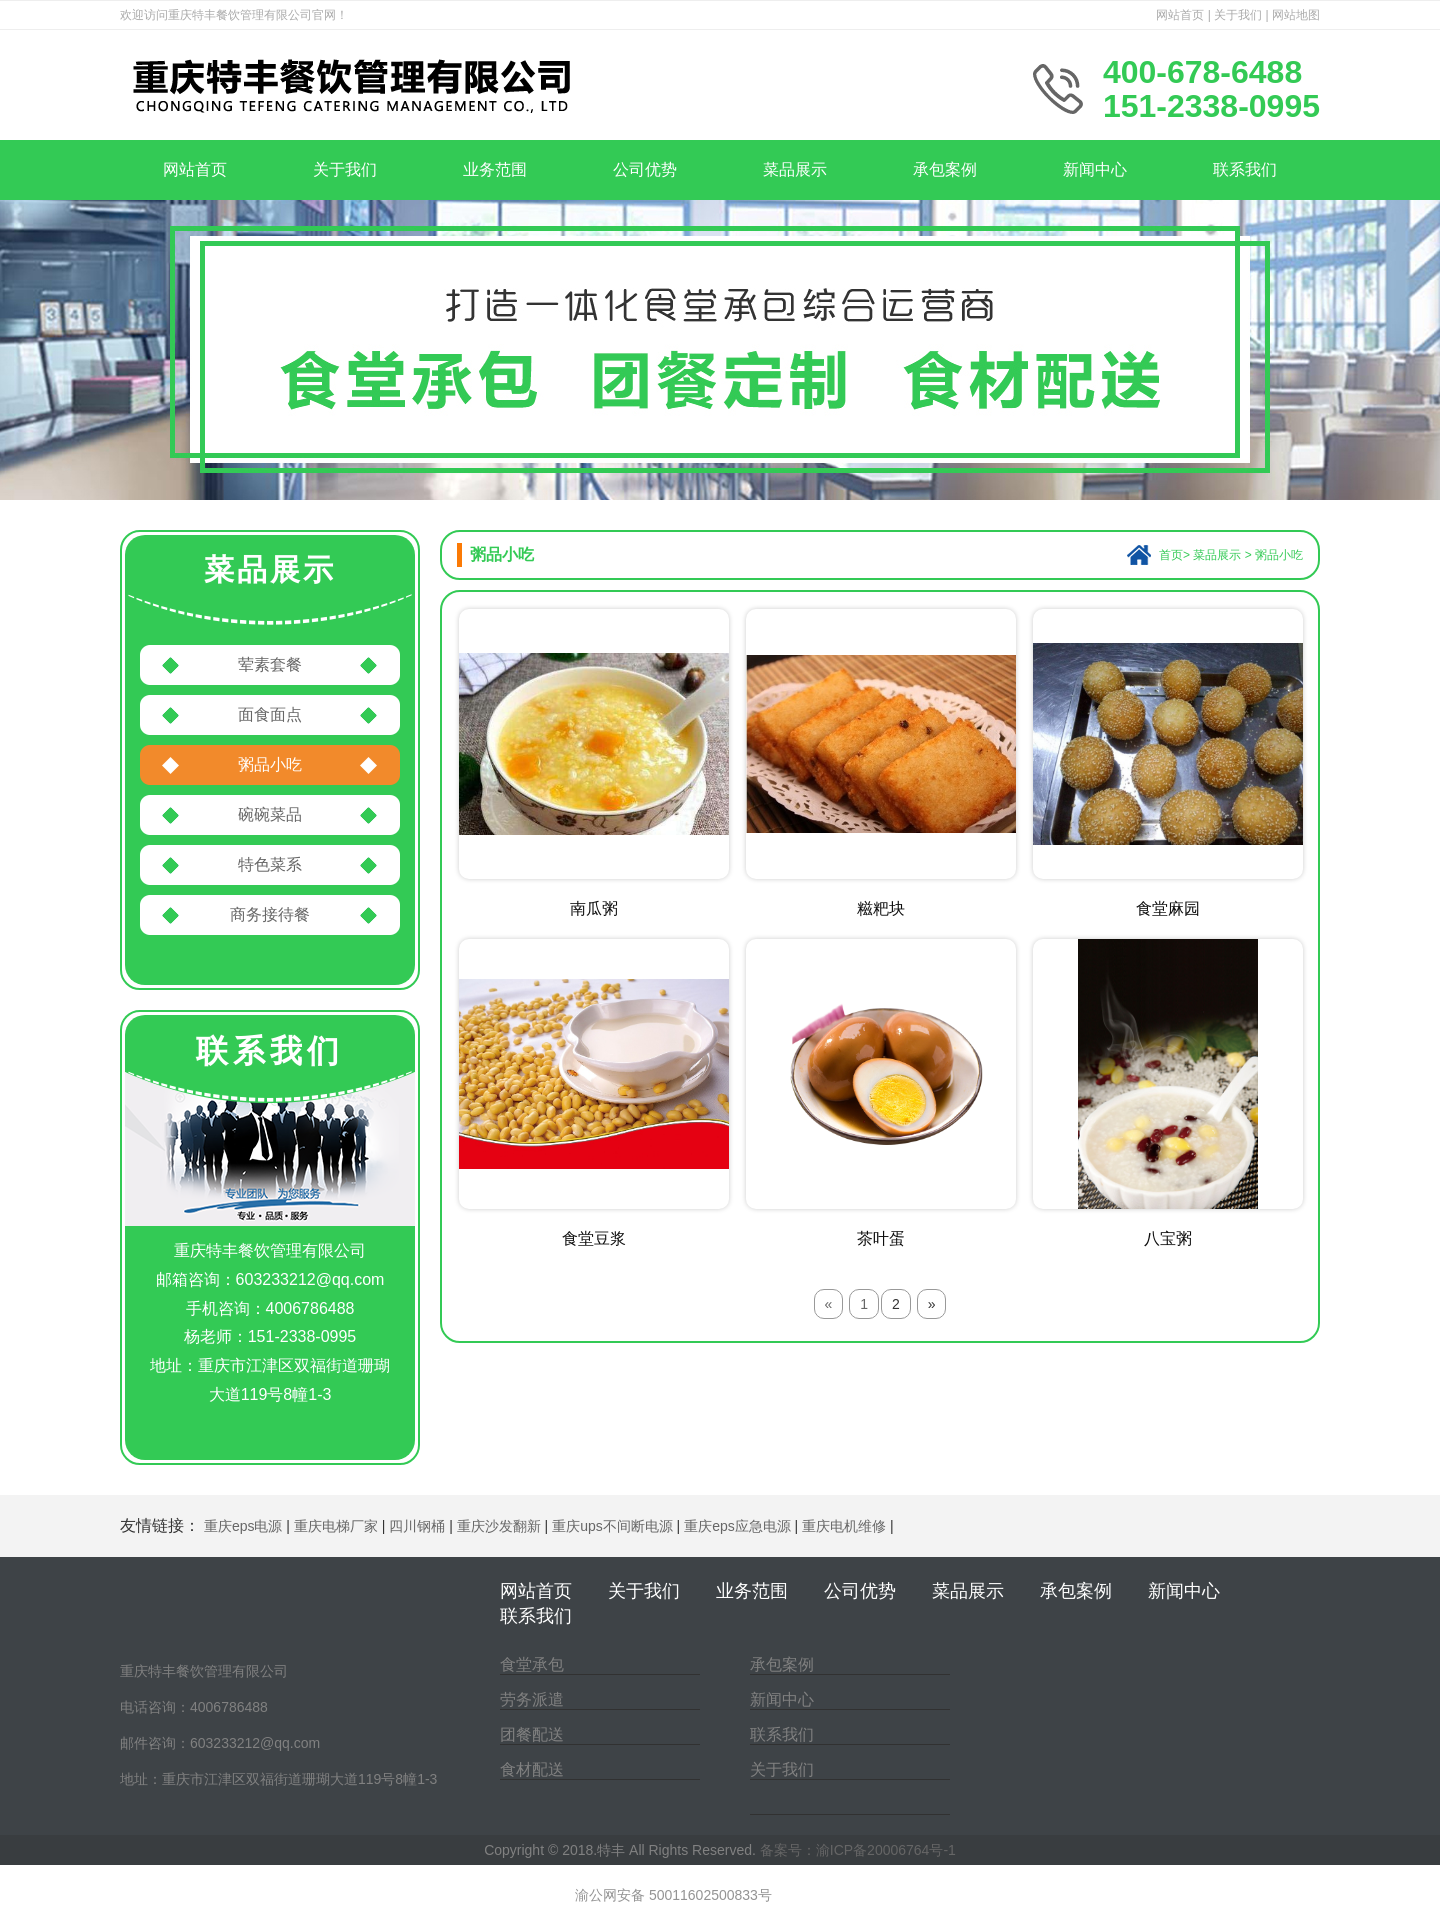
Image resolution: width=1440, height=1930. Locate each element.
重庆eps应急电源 (737, 1526)
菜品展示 (795, 169)
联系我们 (1245, 169)
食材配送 (532, 1769)
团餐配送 (532, 1734)
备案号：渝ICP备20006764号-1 (858, 1850)
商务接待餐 (270, 914)
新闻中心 (1095, 169)
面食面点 (270, 714)
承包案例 (945, 169)
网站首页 (1180, 15)
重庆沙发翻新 (499, 1526)
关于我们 (1238, 15)
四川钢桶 (417, 1526)
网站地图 (1296, 15)
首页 (1171, 555)
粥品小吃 (270, 764)
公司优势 (645, 169)
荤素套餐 (270, 664)
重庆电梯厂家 (336, 1526)
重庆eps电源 (243, 1526)
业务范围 (495, 169)
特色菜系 (270, 864)
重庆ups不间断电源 (612, 1526)
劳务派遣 (532, 1699)
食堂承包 (532, 1664)
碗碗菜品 (270, 814)
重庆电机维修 (844, 1526)
